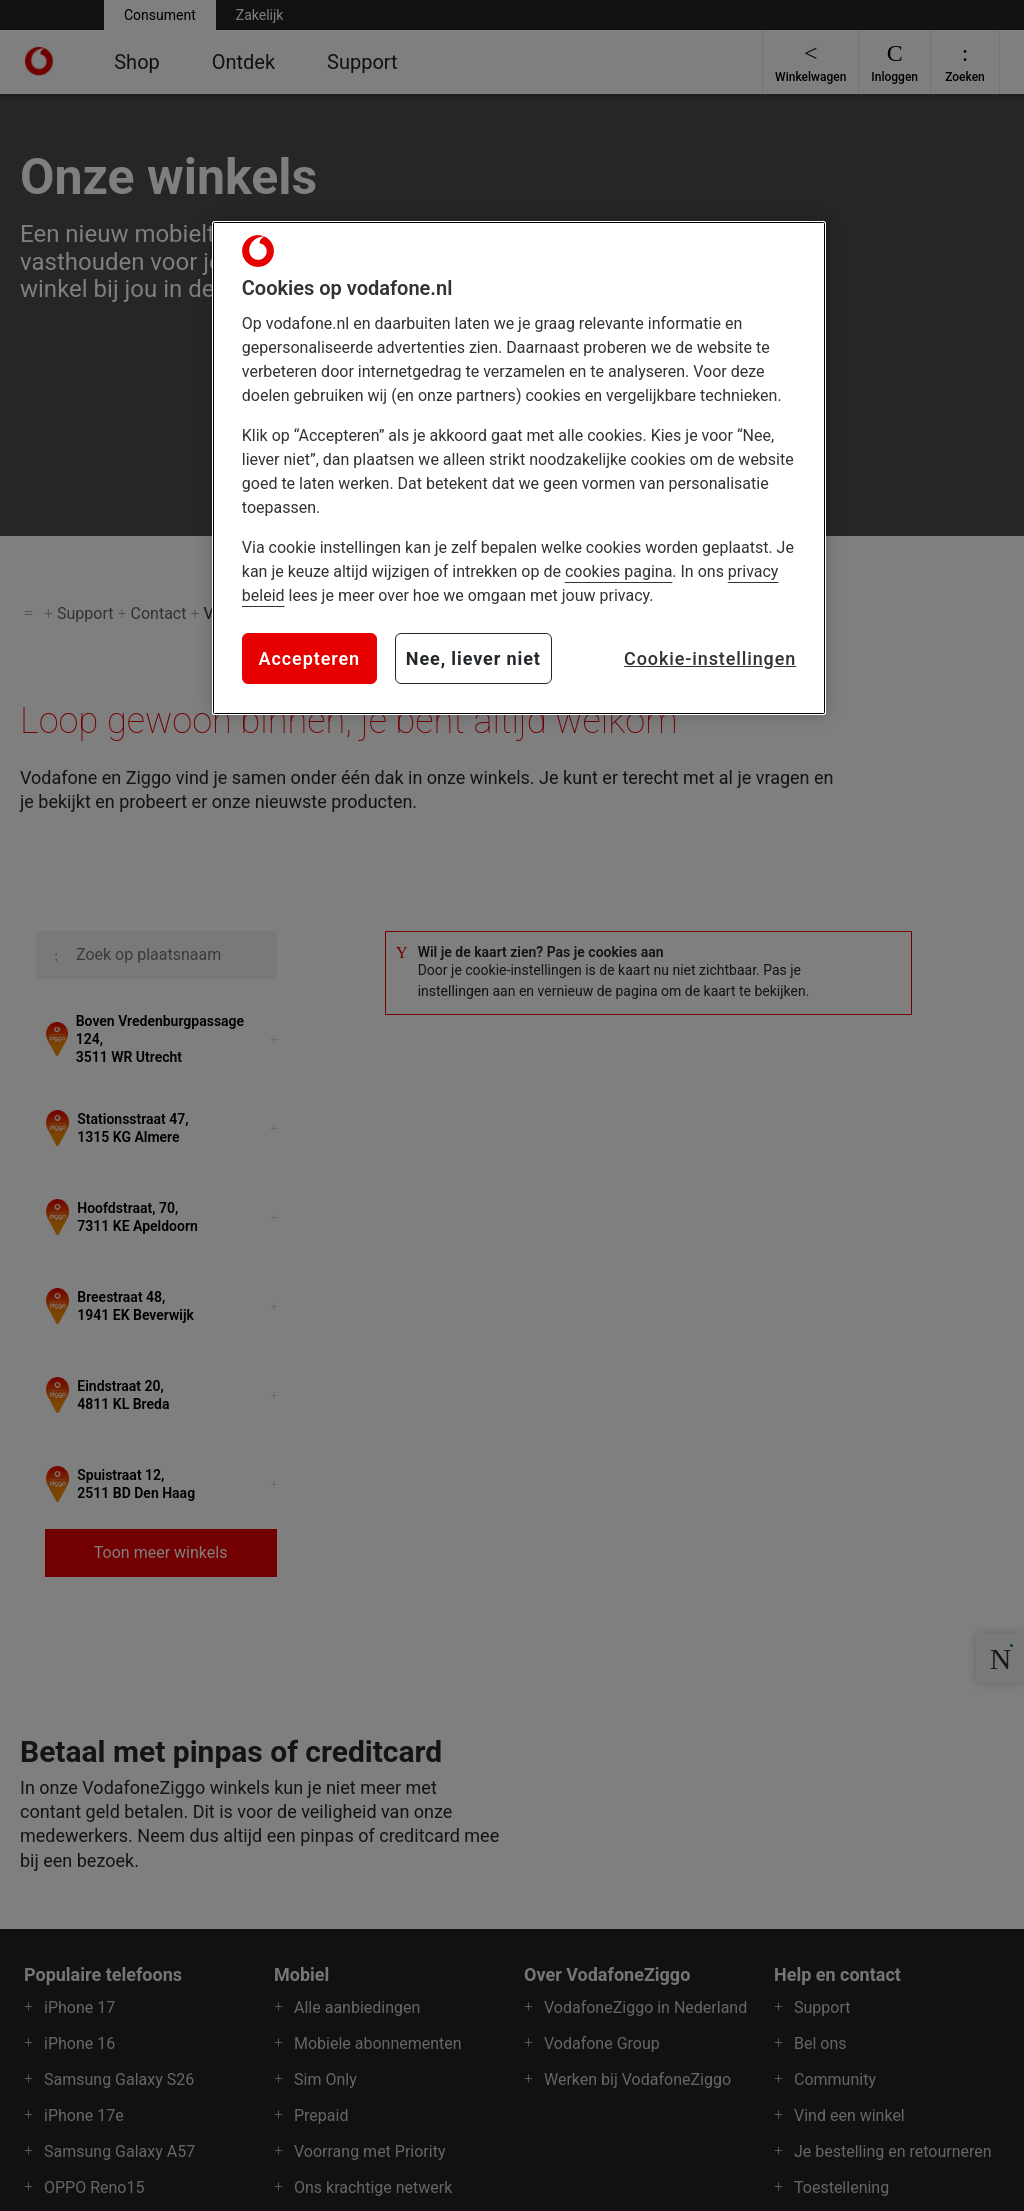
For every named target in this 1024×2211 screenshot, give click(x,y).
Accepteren (309, 658)
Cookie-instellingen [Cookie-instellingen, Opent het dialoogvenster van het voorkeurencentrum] (710, 658)
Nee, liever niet (473, 658)
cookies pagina (618, 571)
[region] (519, 468)
